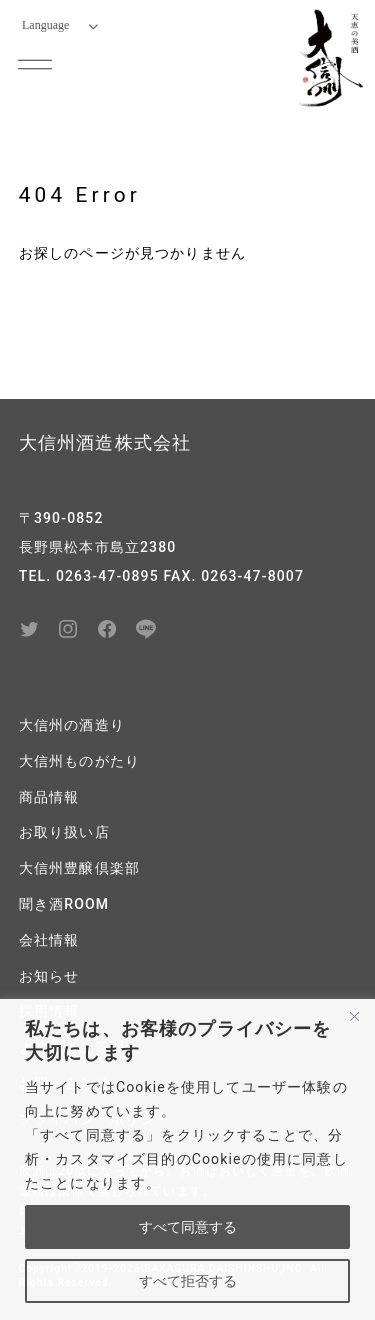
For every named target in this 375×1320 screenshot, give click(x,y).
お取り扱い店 (64, 832)
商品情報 (49, 797)
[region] (187, 1159)
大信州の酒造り (72, 725)
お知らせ (49, 976)
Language (60, 25)
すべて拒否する (188, 1281)
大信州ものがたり (79, 761)
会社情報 (49, 940)
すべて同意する (188, 1227)
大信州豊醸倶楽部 (79, 868)
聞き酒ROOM (64, 904)
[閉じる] (354, 1016)
